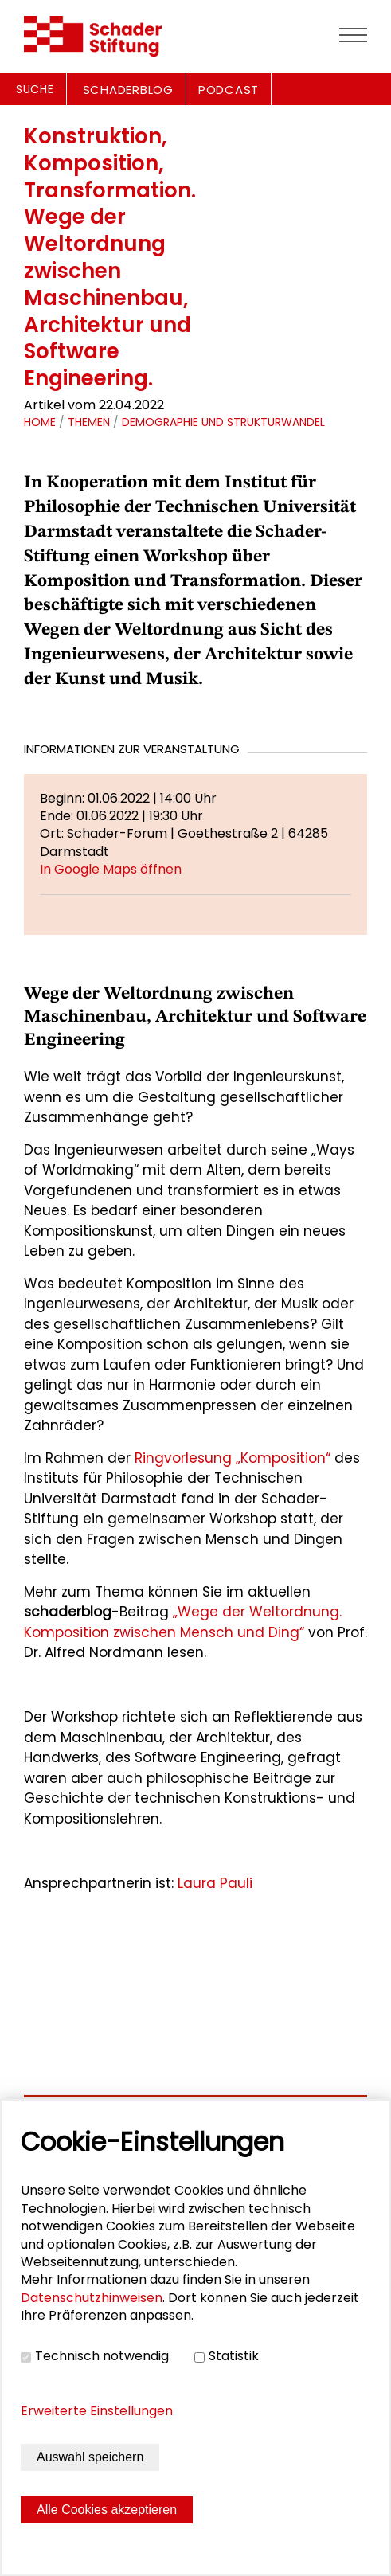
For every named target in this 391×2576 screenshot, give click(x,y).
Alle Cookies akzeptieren (107, 2509)
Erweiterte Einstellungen (97, 2411)
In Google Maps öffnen (111, 869)
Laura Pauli (217, 1883)
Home (40, 422)
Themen (89, 422)
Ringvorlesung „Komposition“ (232, 1458)
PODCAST (228, 89)
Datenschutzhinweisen (91, 2298)
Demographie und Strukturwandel (223, 422)
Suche (35, 89)
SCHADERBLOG (128, 89)
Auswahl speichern (90, 2457)
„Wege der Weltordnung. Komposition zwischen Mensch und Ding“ (183, 1622)
